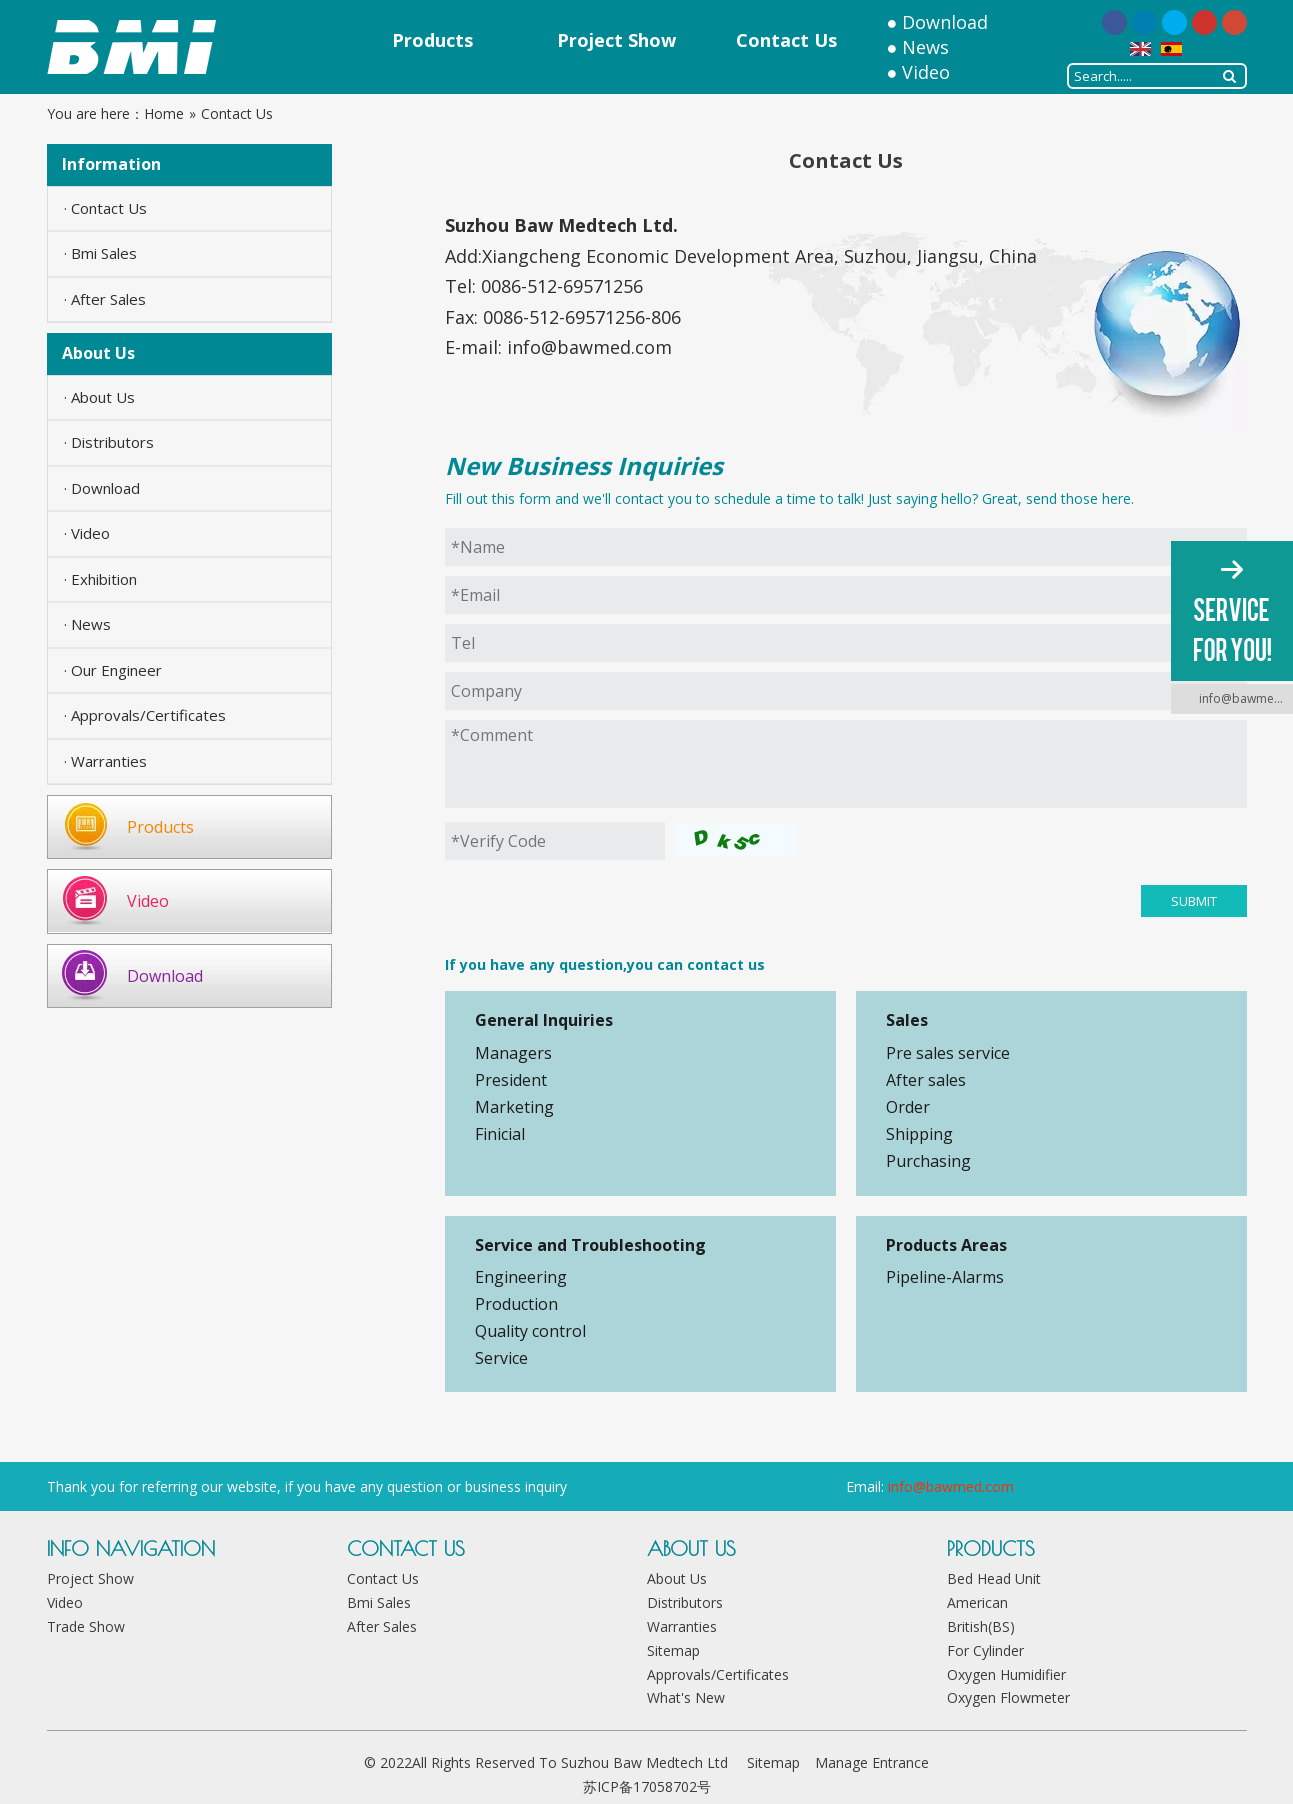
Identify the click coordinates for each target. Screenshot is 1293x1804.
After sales (926, 1080)
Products (160, 827)
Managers (513, 1053)
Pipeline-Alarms (945, 1277)
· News (87, 624)
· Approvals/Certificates (145, 715)
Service (501, 1358)
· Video (87, 533)
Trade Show (86, 1626)
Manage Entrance (872, 1762)
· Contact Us (105, 208)
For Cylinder (985, 1650)
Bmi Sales (379, 1602)
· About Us (99, 397)
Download (945, 22)
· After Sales (105, 299)
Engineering (521, 1277)
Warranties (682, 1626)
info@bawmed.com (589, 347)
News (925, 47)
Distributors (685, 1602)
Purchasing (928, 1161)
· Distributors (109, 442)
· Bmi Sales (100, 253)
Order (908, 1107)
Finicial (500, 1134)
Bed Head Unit (994, 1578)
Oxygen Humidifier (1006, 1674)
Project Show (90, 1578)
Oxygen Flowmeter (1008, 1697)
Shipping (919, 1134)
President (511, 1080)
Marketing (514, 1107)
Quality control (530, 1331)
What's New (686, 1697)
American (977, 1602)
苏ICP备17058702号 (647, 1786)
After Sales (382, 1626)
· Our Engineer (113, 670)
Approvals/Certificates (718, 1674)
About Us (677, 1578)
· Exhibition (100, 579)
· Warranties (105, 761)
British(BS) (981, 1626)
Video (926, 72)
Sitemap (673, 1650)
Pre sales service (948, 1053)
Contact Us (383, 1578)
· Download (102, 488)
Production (516, 1304)
